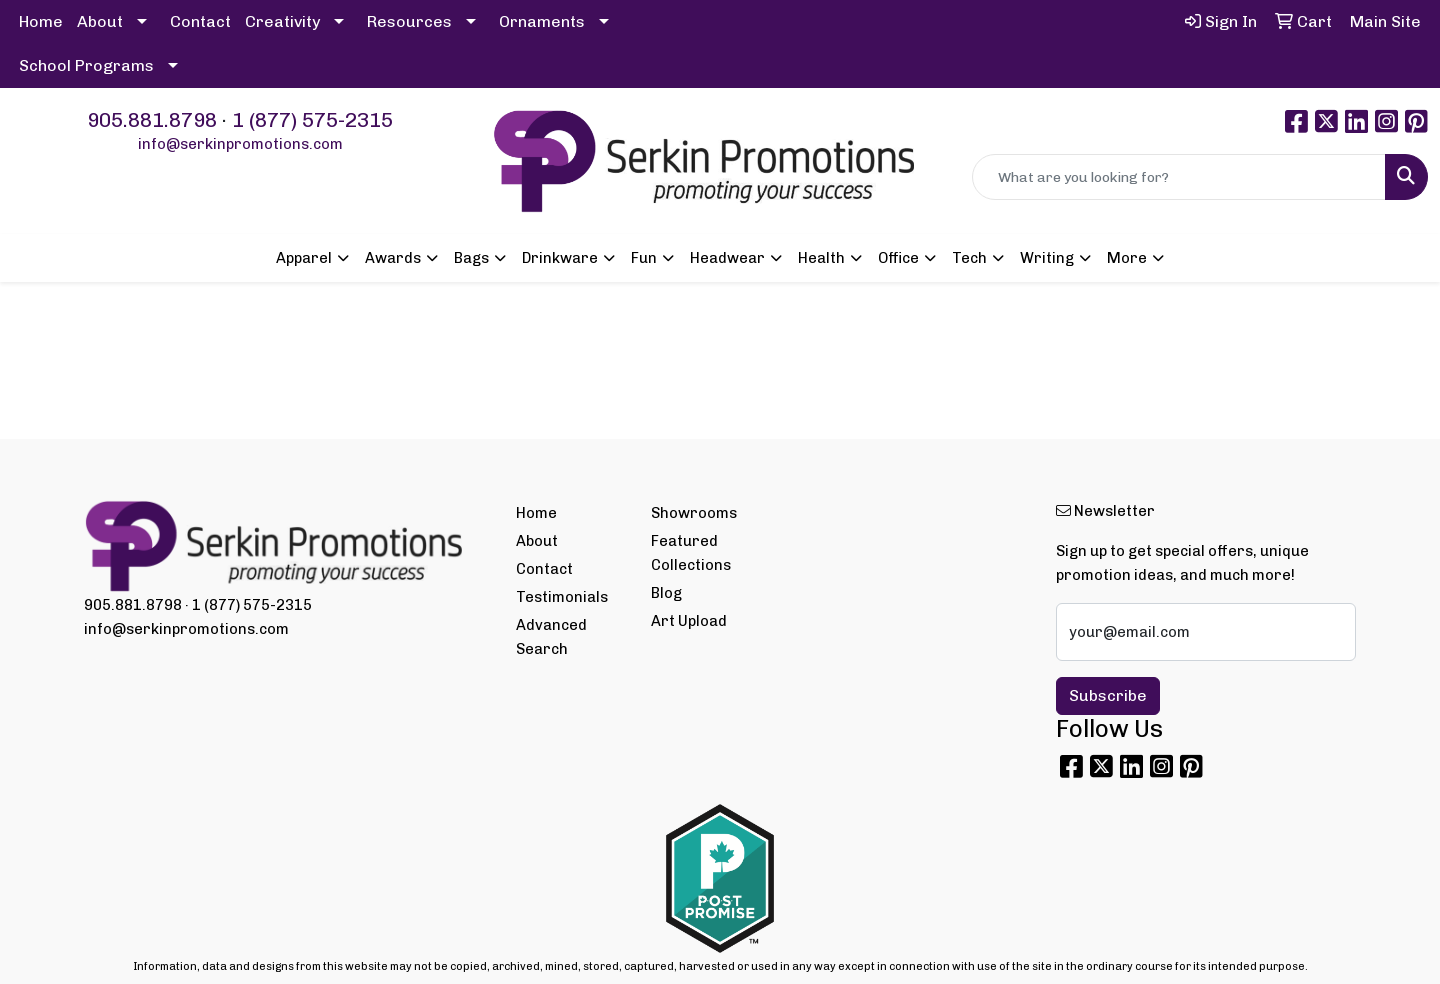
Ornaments (542, 21)
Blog (666, 593)
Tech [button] (969, 258)
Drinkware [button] (560, 258)
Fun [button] (644, 258)
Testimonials (562, 597)
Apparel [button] (304, 258)
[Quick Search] (1179, 177)
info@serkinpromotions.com (240, 144)
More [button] (1127, 258)
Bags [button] (471, 258)
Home (41, 21)
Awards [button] (393, 258)
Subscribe (1108, 695)
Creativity (282, 21)
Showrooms (694, 513)
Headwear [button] (727, 258)
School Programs (86, 65)
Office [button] (898, 258)
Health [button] (821, 258)
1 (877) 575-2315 (312, 120)
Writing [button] (1047, 258)
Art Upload (689, 621)
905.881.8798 (152, 120)
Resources (409, 21)
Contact (200, 21)
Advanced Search (551, 637)
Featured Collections (691, 553)
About (100, 21)
